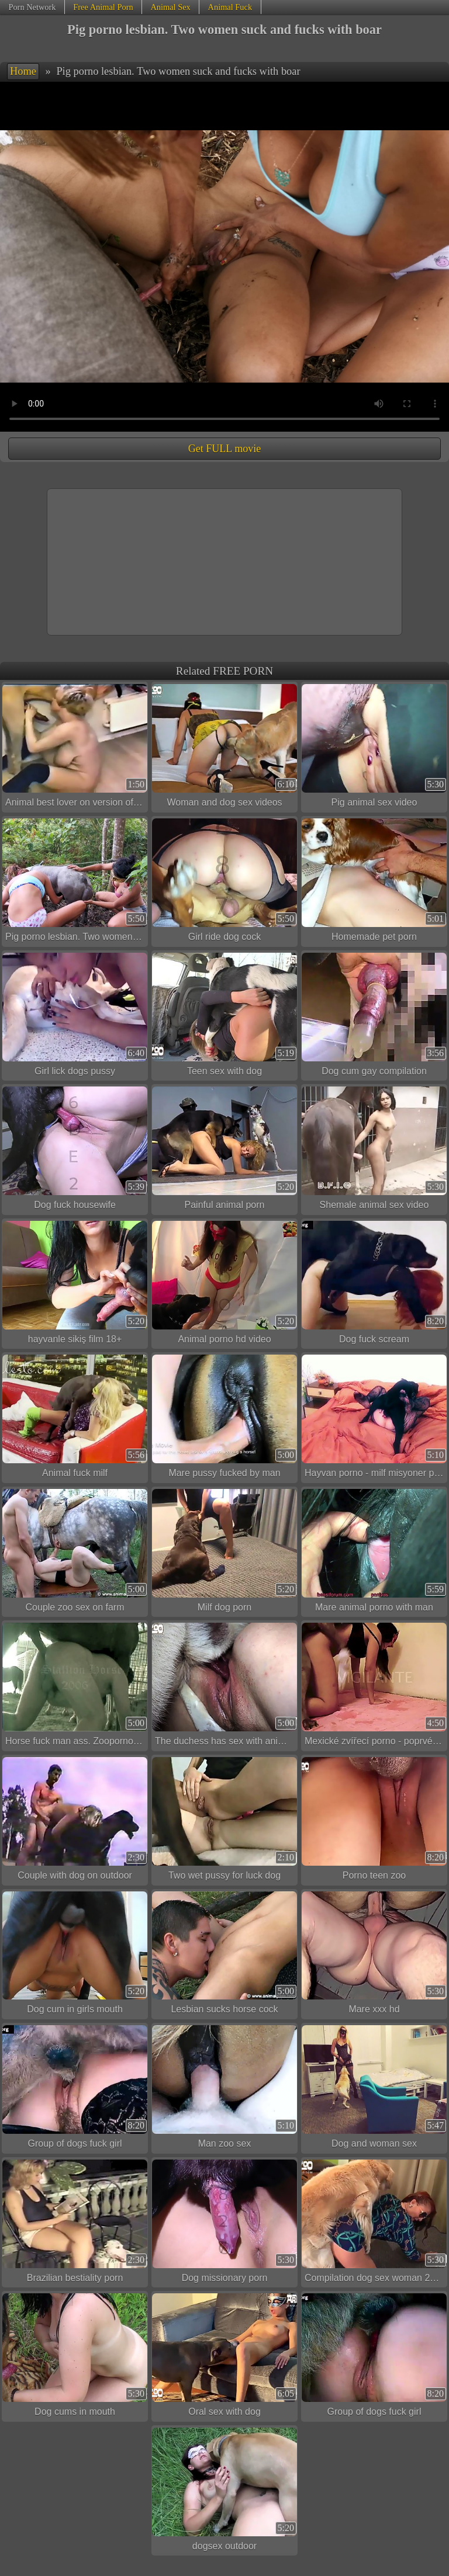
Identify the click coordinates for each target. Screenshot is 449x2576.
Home (23, 71)
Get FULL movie (224, 448)
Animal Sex (170, 7)
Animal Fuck (230, 7)
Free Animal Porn (103, 7)
